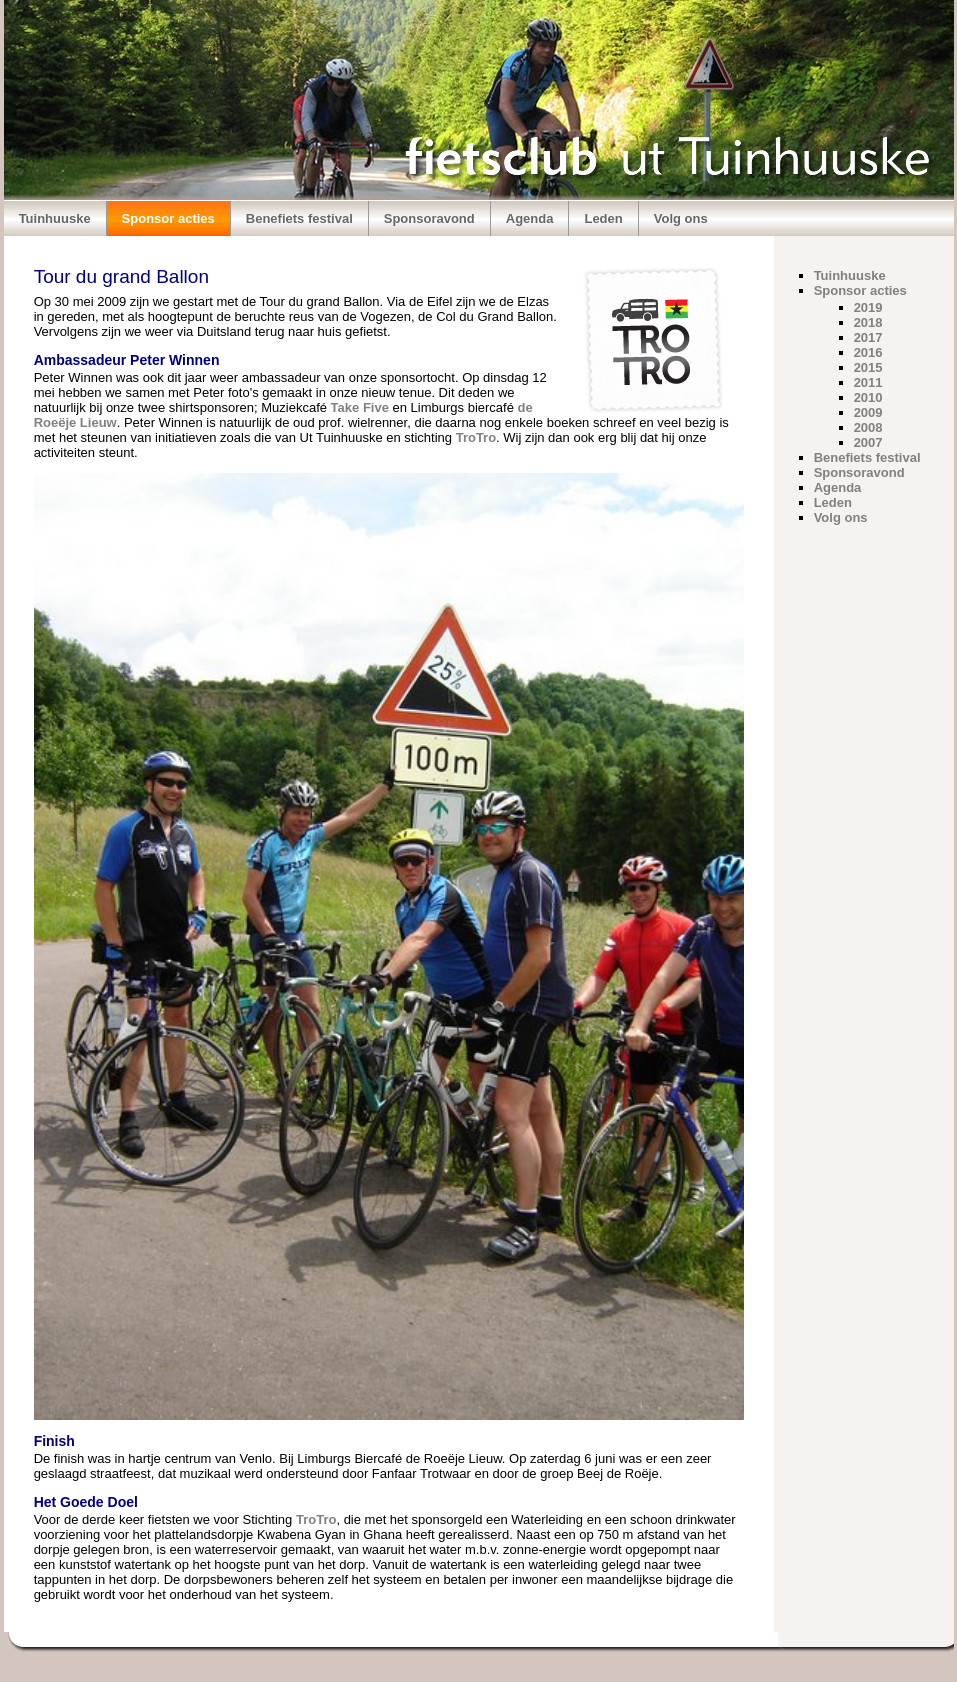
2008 (868, 427)
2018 (868, 322)
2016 (868, 352)
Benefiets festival (299, 218)
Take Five (360, 407)
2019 (868, 307)
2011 (868, 382)
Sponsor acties (168, 218)
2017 (868, 337)
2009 (868, 412)
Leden (603, 218)
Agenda (530, 218)
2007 (868, 442)
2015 (868, 367)
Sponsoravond (429, 218)
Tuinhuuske (55, 218)
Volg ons (681, 218)
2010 (868, 397)
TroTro (476, 437)
